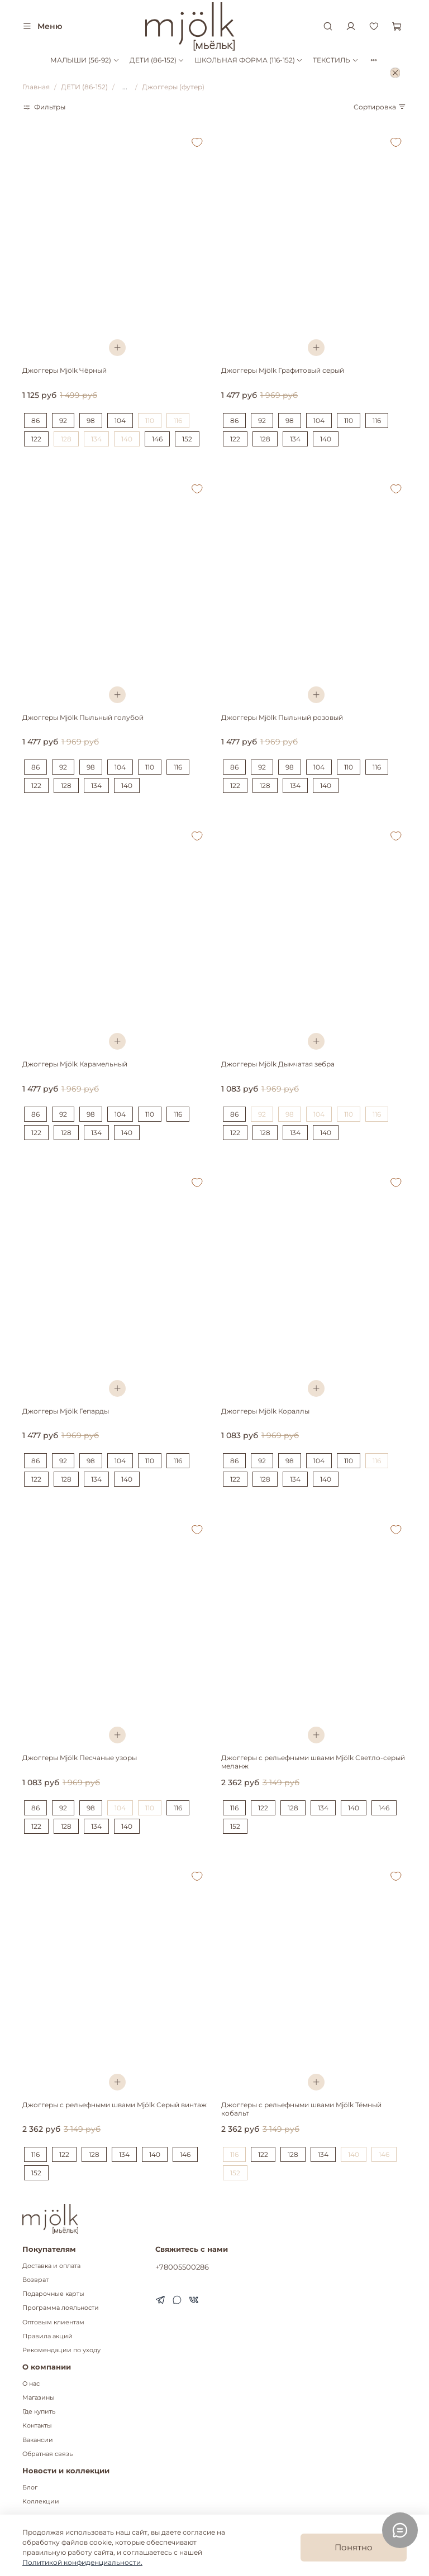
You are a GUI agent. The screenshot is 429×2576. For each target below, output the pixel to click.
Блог (29, 2487)
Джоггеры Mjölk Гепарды (65, 1411)
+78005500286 (182, 2266)
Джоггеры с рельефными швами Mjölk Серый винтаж (114, 2105)
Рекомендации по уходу (61, 2350)
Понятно (354, 2547)
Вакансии (37, 2440)
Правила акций (47, 2336)
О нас (31, 2383)
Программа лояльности (60, 2307)
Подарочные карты (53, 2294)
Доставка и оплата (51, 2266)
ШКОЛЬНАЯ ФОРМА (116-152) (248, 60)
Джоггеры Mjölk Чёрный (64, 370)
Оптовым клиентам (53, 2322)
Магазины (38, 2397)
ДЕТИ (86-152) (157, 60)
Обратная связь (47, 2454)
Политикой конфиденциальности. (82, 2562)
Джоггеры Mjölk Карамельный (74, 1064)
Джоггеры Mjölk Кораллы (265, 1411)
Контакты (37, 2425)
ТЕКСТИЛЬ (335, 60)
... (124, 87)
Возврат (35, 2280)
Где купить (38, 2411)
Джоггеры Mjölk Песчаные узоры (79, 1757)
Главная (36, 87)
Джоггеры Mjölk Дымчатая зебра (278, 1064)
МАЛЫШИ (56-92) (84, 60)
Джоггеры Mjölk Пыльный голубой (83, 717)
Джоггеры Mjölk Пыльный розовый (282, 717)
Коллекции (40, 2501)
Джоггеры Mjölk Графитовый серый (282, 370)
